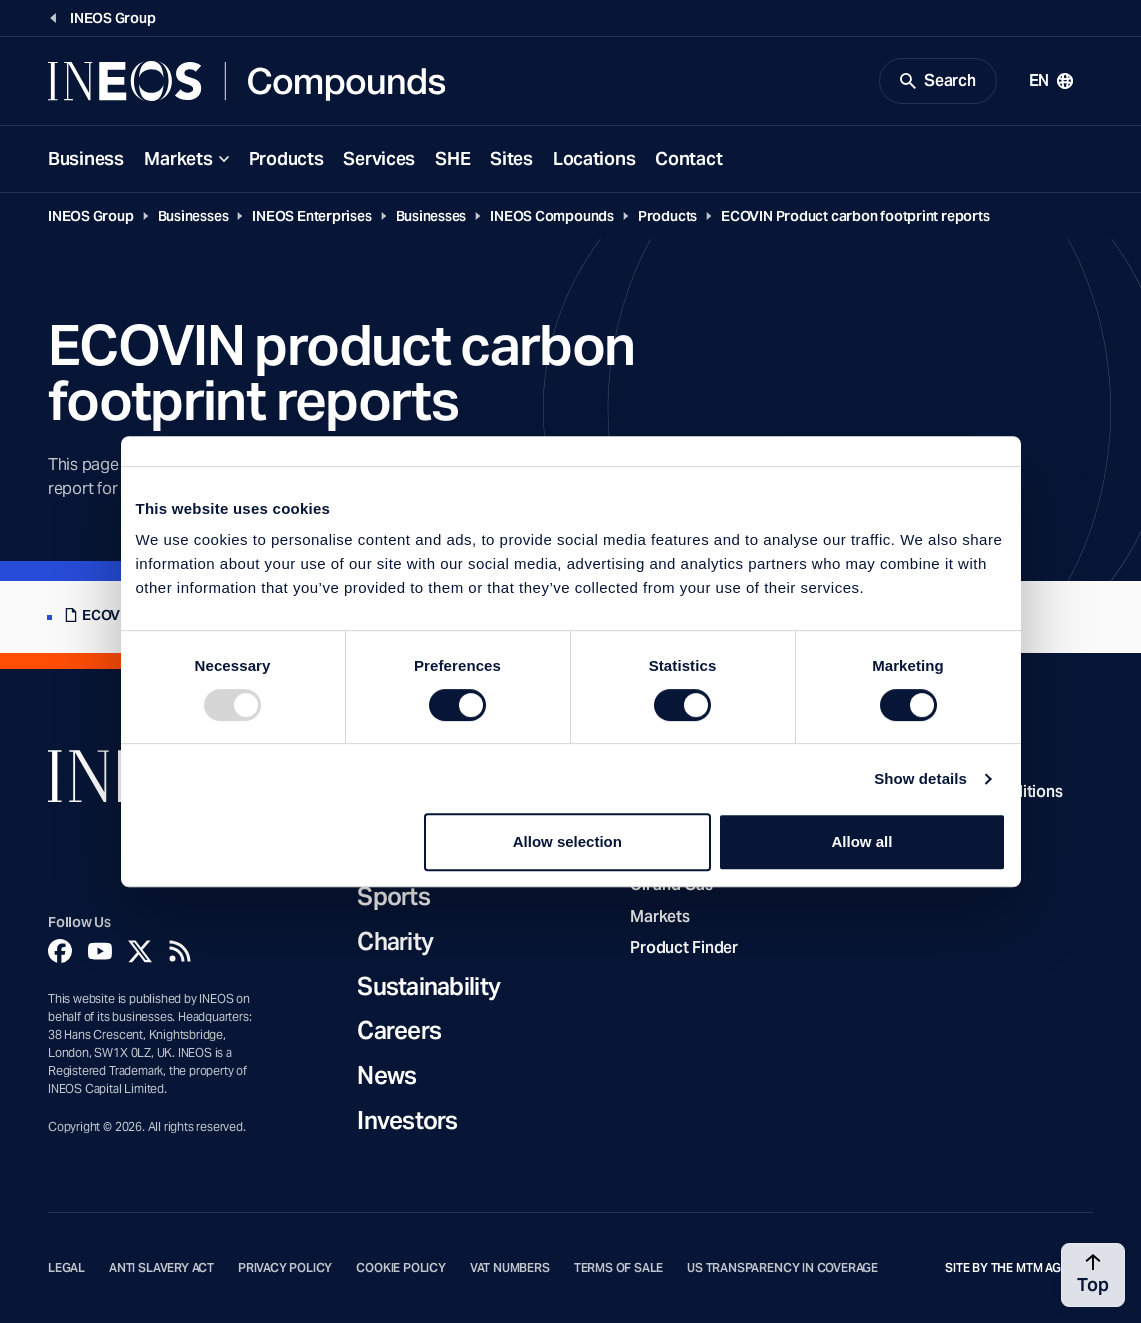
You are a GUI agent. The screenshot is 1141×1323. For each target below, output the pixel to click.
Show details (920, 778)
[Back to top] (1093, 1275)
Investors (407, 1121)
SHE (452, 158)
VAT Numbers (510, 1268)
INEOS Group (91, 216)
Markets (178, 158)
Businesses (193, 216)
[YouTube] (100, 951)
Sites (511, 158)
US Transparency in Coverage (782, 1268)
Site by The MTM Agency (1019, 1268)
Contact (688, 158)
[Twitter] (140, 951)
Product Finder (683, 947)
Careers (399, 1031)
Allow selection (567, 841)
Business (86, 158)
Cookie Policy (401, 1268)
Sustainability (428, 987)
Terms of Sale (619, 1268)
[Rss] (180, 951)
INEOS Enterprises (311, 216)
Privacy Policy (285, 1268)
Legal (66, 1268)
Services (379, 158)
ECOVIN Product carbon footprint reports (855, 216)
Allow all (862, 841)
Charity (395, 942)
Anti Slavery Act (161, 1268)
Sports (393, 897)
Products (286, 158)
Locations (594, 158)
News (386, 1076)
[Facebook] (60, 951)
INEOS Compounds (552, 216)
